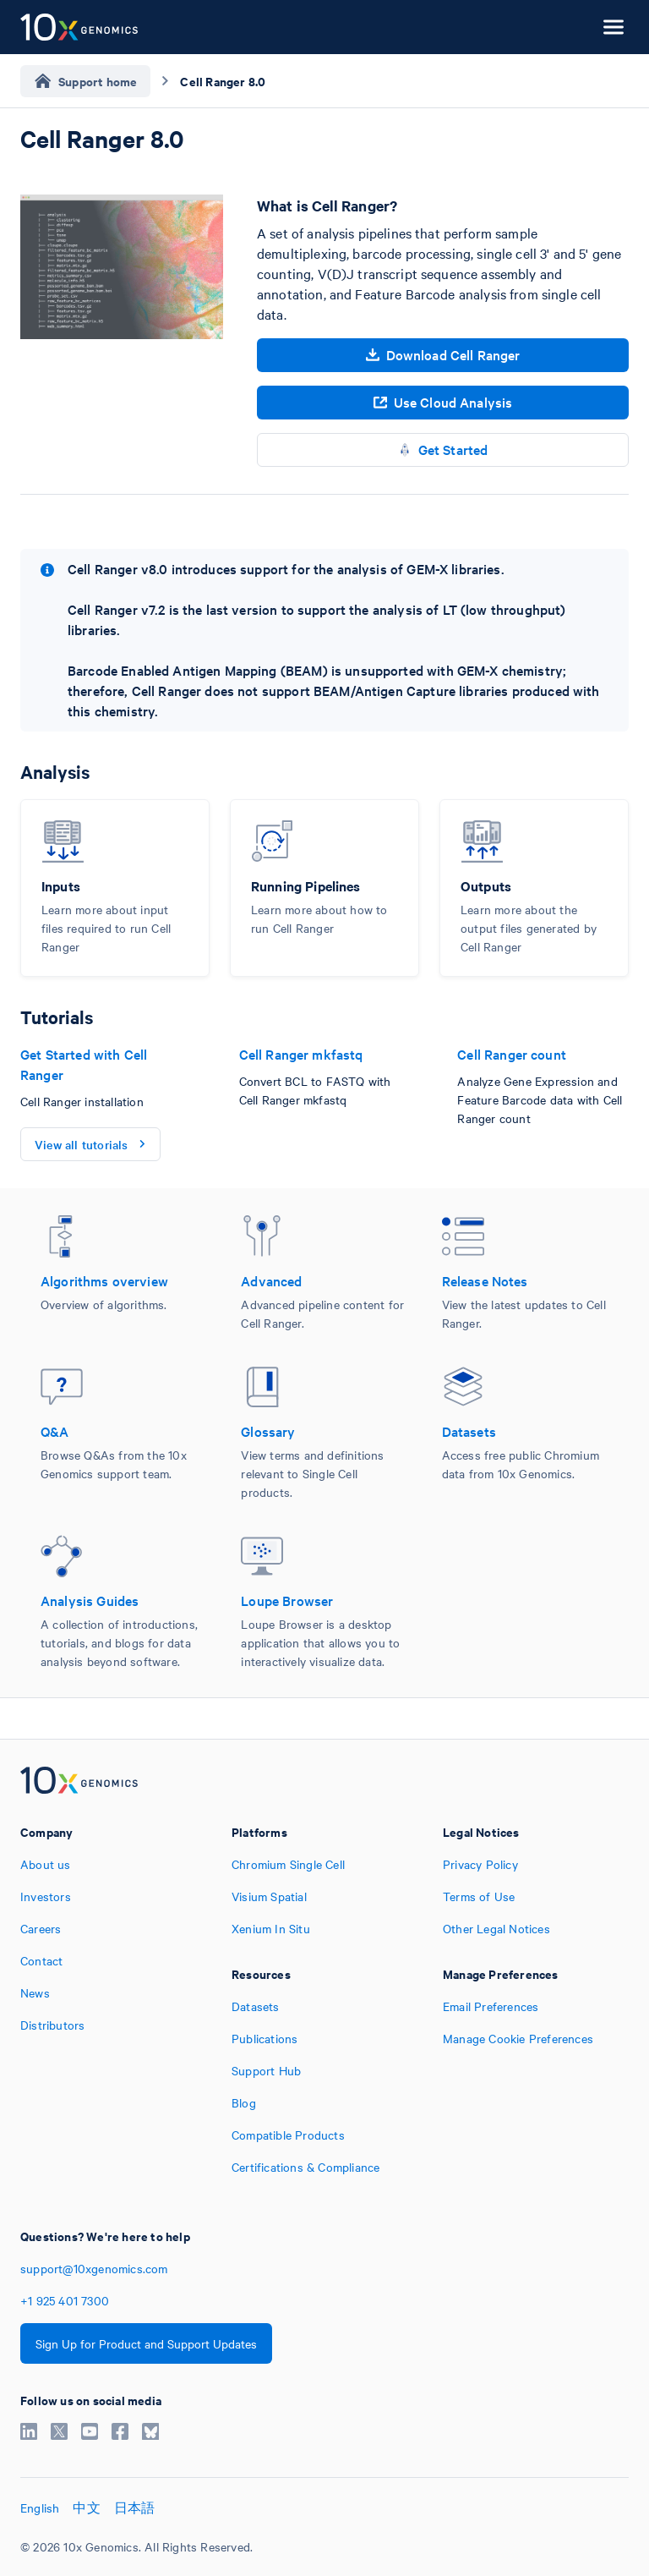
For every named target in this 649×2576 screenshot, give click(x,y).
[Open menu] (613, 27)
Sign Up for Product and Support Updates (146, 2343)
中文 (86, 2507)
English (39, 2507)
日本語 (134, 2507)
